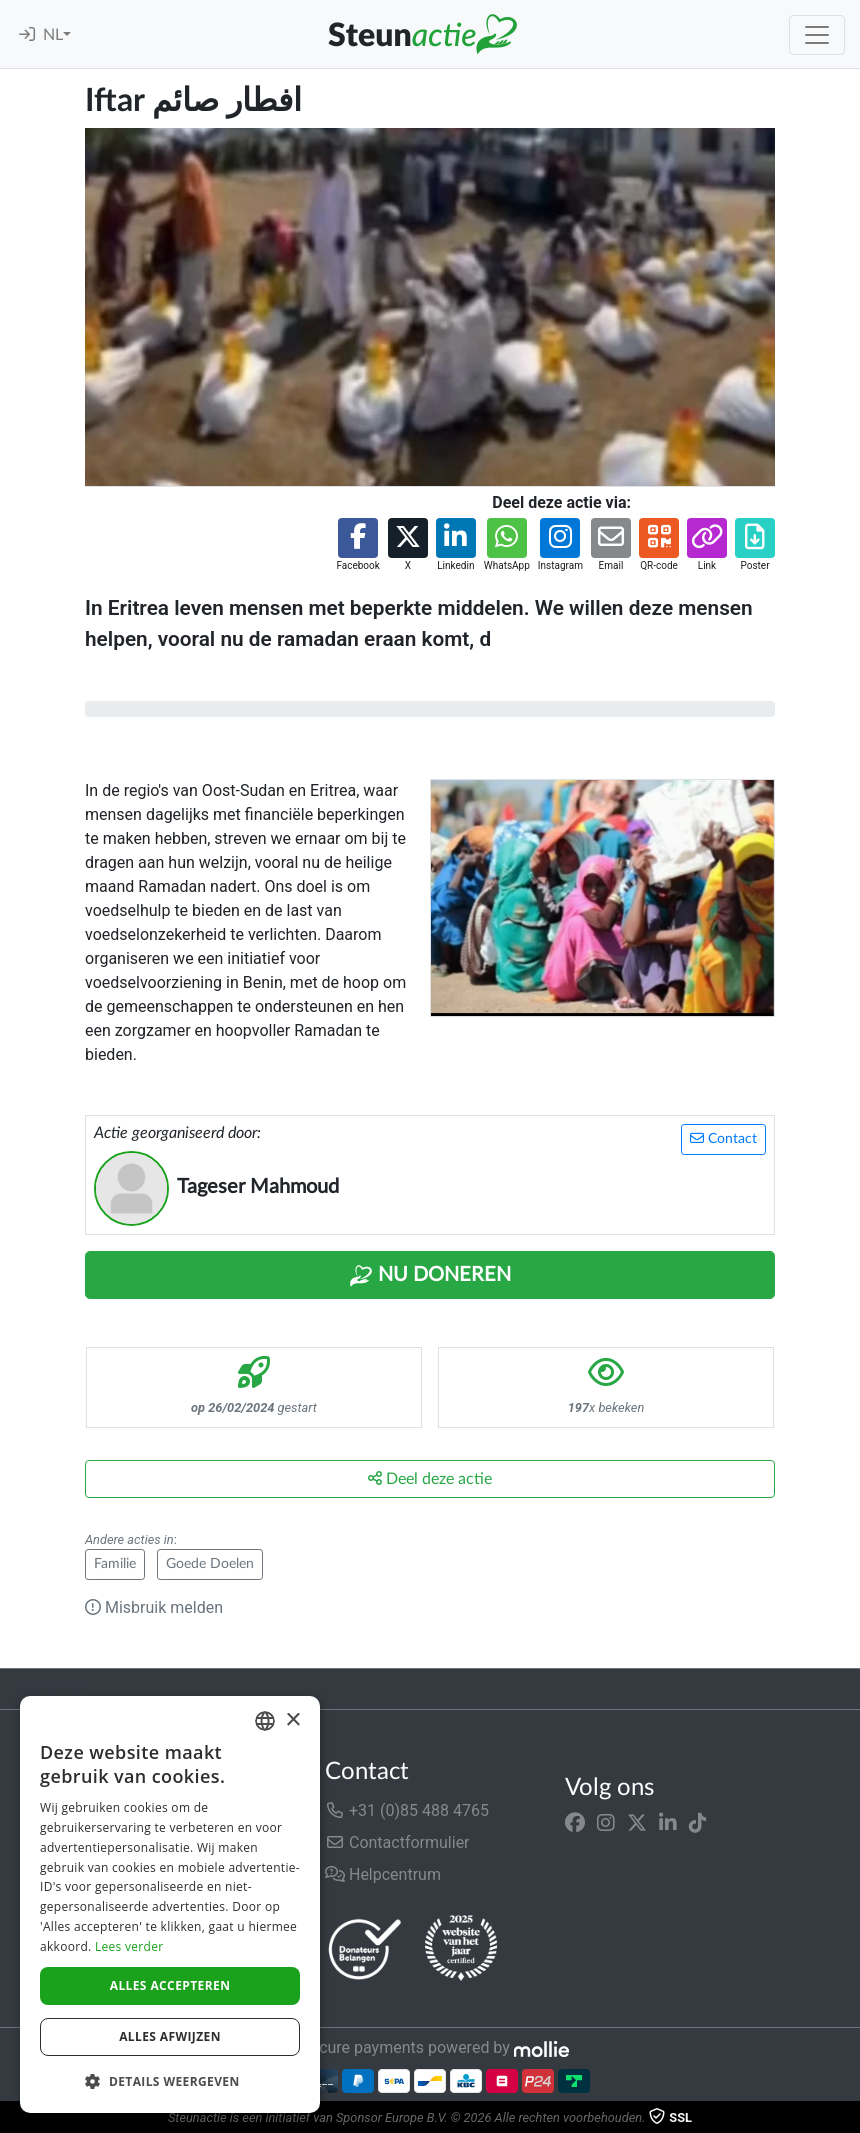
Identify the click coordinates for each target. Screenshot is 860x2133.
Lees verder (129, 1946)
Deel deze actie (430, 1478)
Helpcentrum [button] (383, 1874)
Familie (115, 1564)
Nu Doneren (430, 1276)
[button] (357, 545)
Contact (723, 1138)
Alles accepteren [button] (170, 1985)
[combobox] (265, 1721)
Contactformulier (397, 1842)
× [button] (292, 1720)
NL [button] (53, 35)
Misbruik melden (154, 1607)
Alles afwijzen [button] (170, 2036)
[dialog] (170, 1904)
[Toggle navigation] (817, 35)
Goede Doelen (210, 1564)
